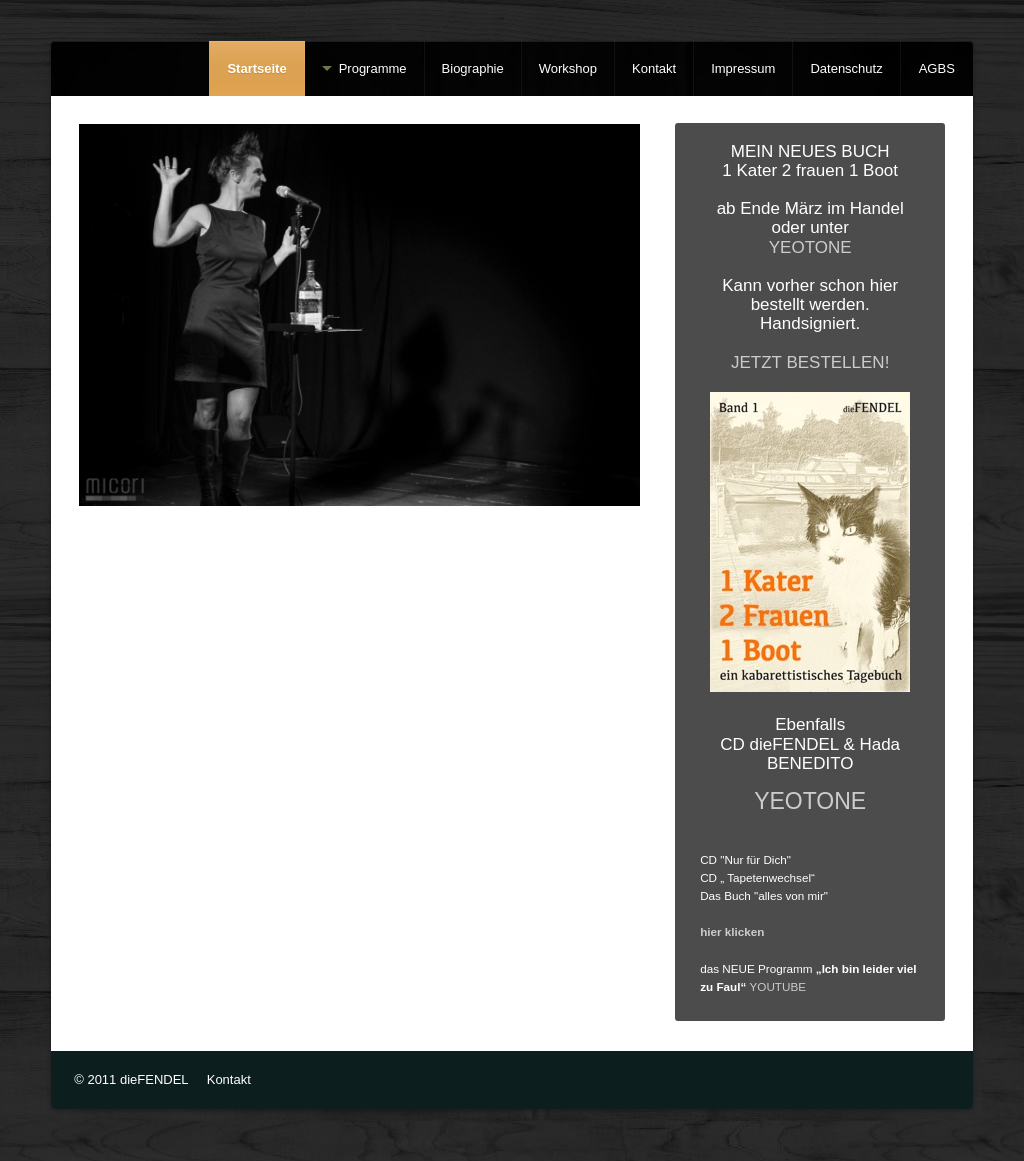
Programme (373, 68)
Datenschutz (846, 68)
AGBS (937, 68)
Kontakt (654, 68)
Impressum (743, 68)
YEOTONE (810, 247)
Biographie (473, 68)
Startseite (256, 68)
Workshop (568, 68)
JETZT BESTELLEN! (810, 362)
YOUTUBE (778, 986)
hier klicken (732, 931)
